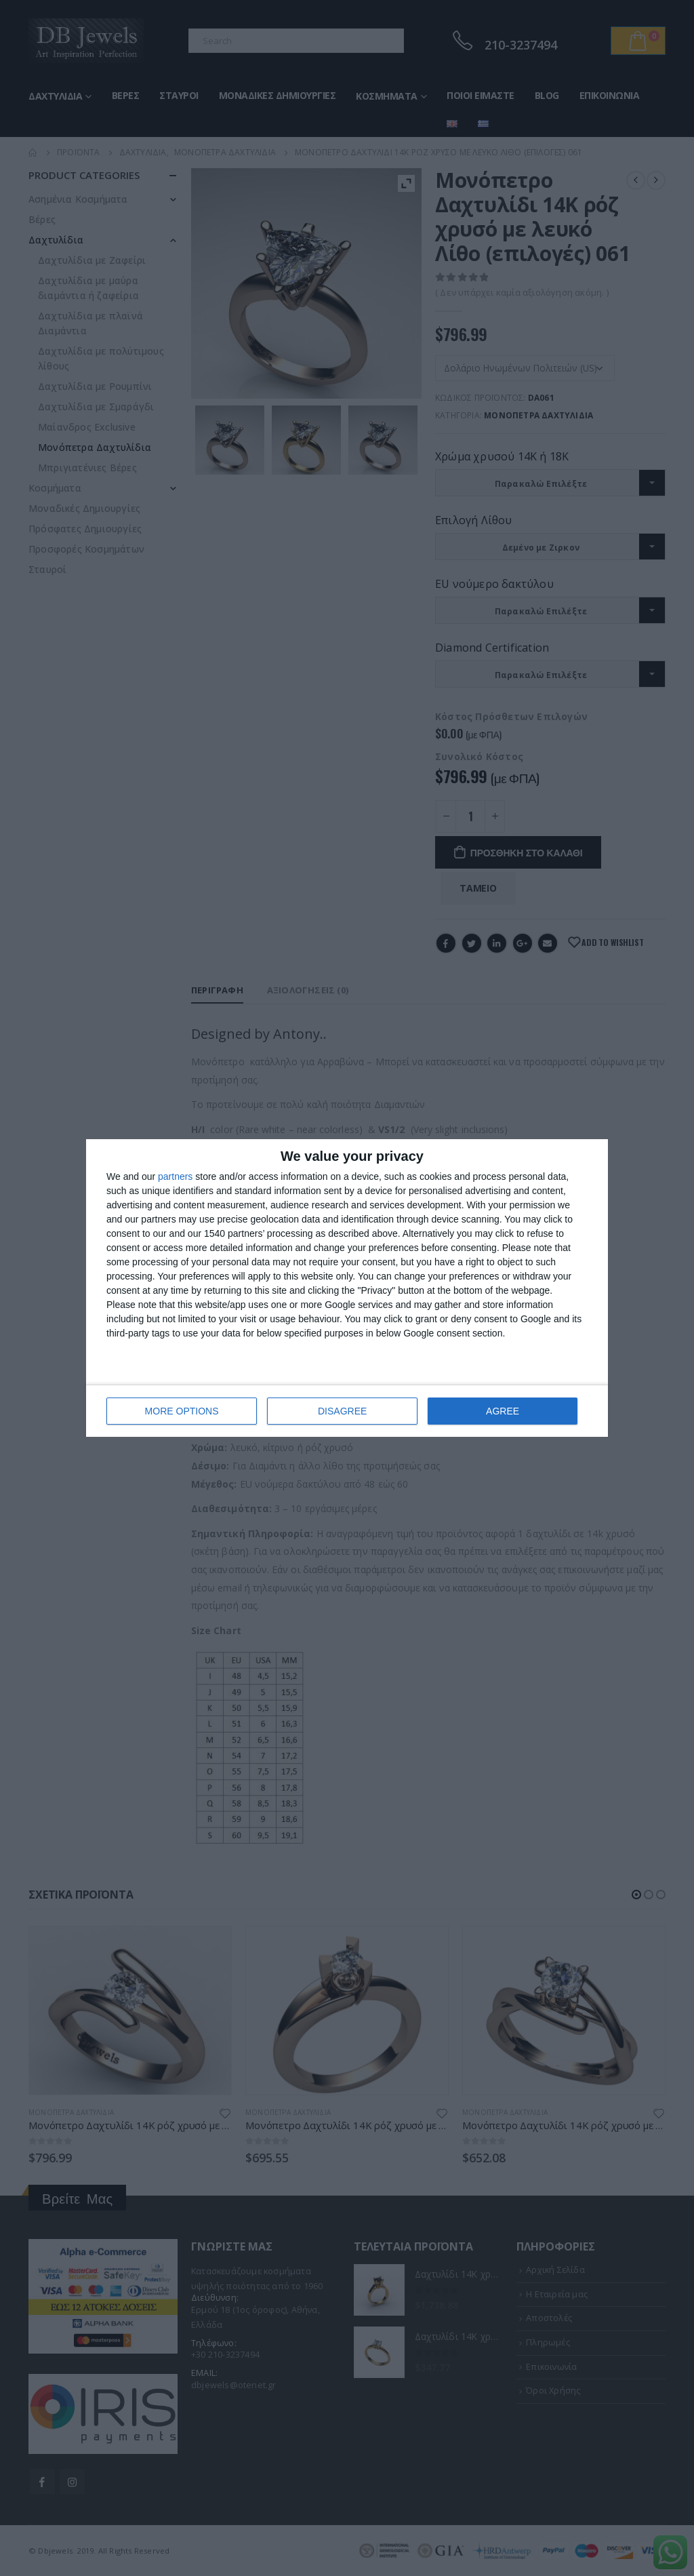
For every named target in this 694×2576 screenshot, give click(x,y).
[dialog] (347, 1288)
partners (175, 1176)
